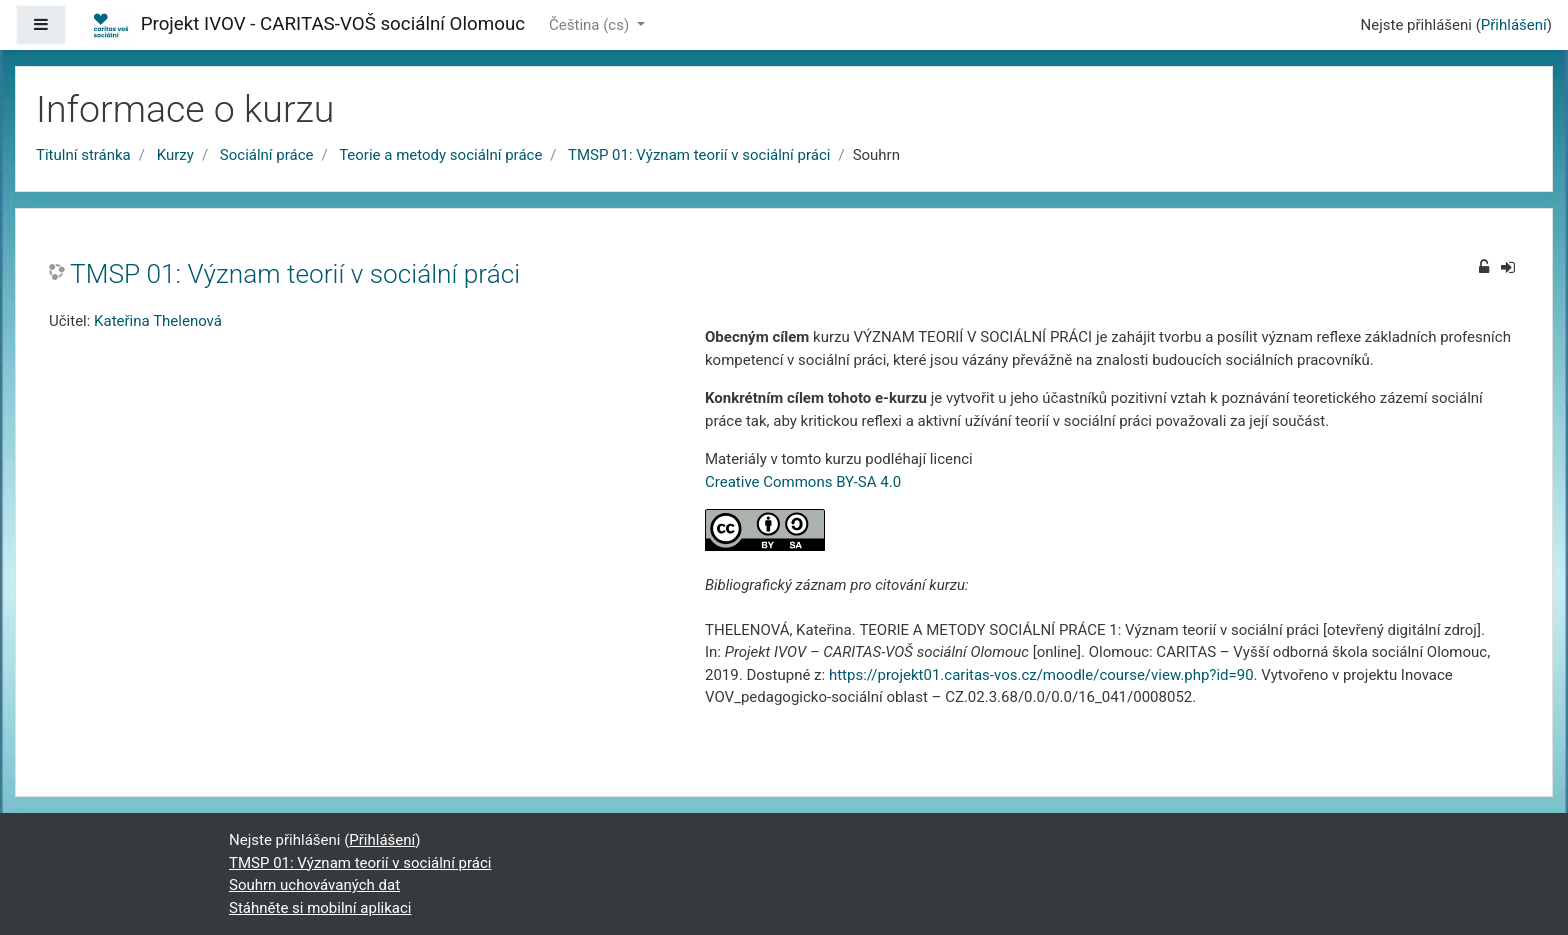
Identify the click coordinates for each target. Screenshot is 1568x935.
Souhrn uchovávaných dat (314, 885)
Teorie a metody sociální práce (440, 155)
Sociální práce (267, 155)
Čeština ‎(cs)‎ (591, 25)
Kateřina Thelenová (158, 321)
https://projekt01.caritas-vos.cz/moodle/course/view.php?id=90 (1041, 675)
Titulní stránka (83, 155)
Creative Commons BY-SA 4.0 (803, 482)
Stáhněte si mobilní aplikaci (320, 908)
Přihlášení (1514, 25)
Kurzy (175, 155)
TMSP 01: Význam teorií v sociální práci (699, 155)
